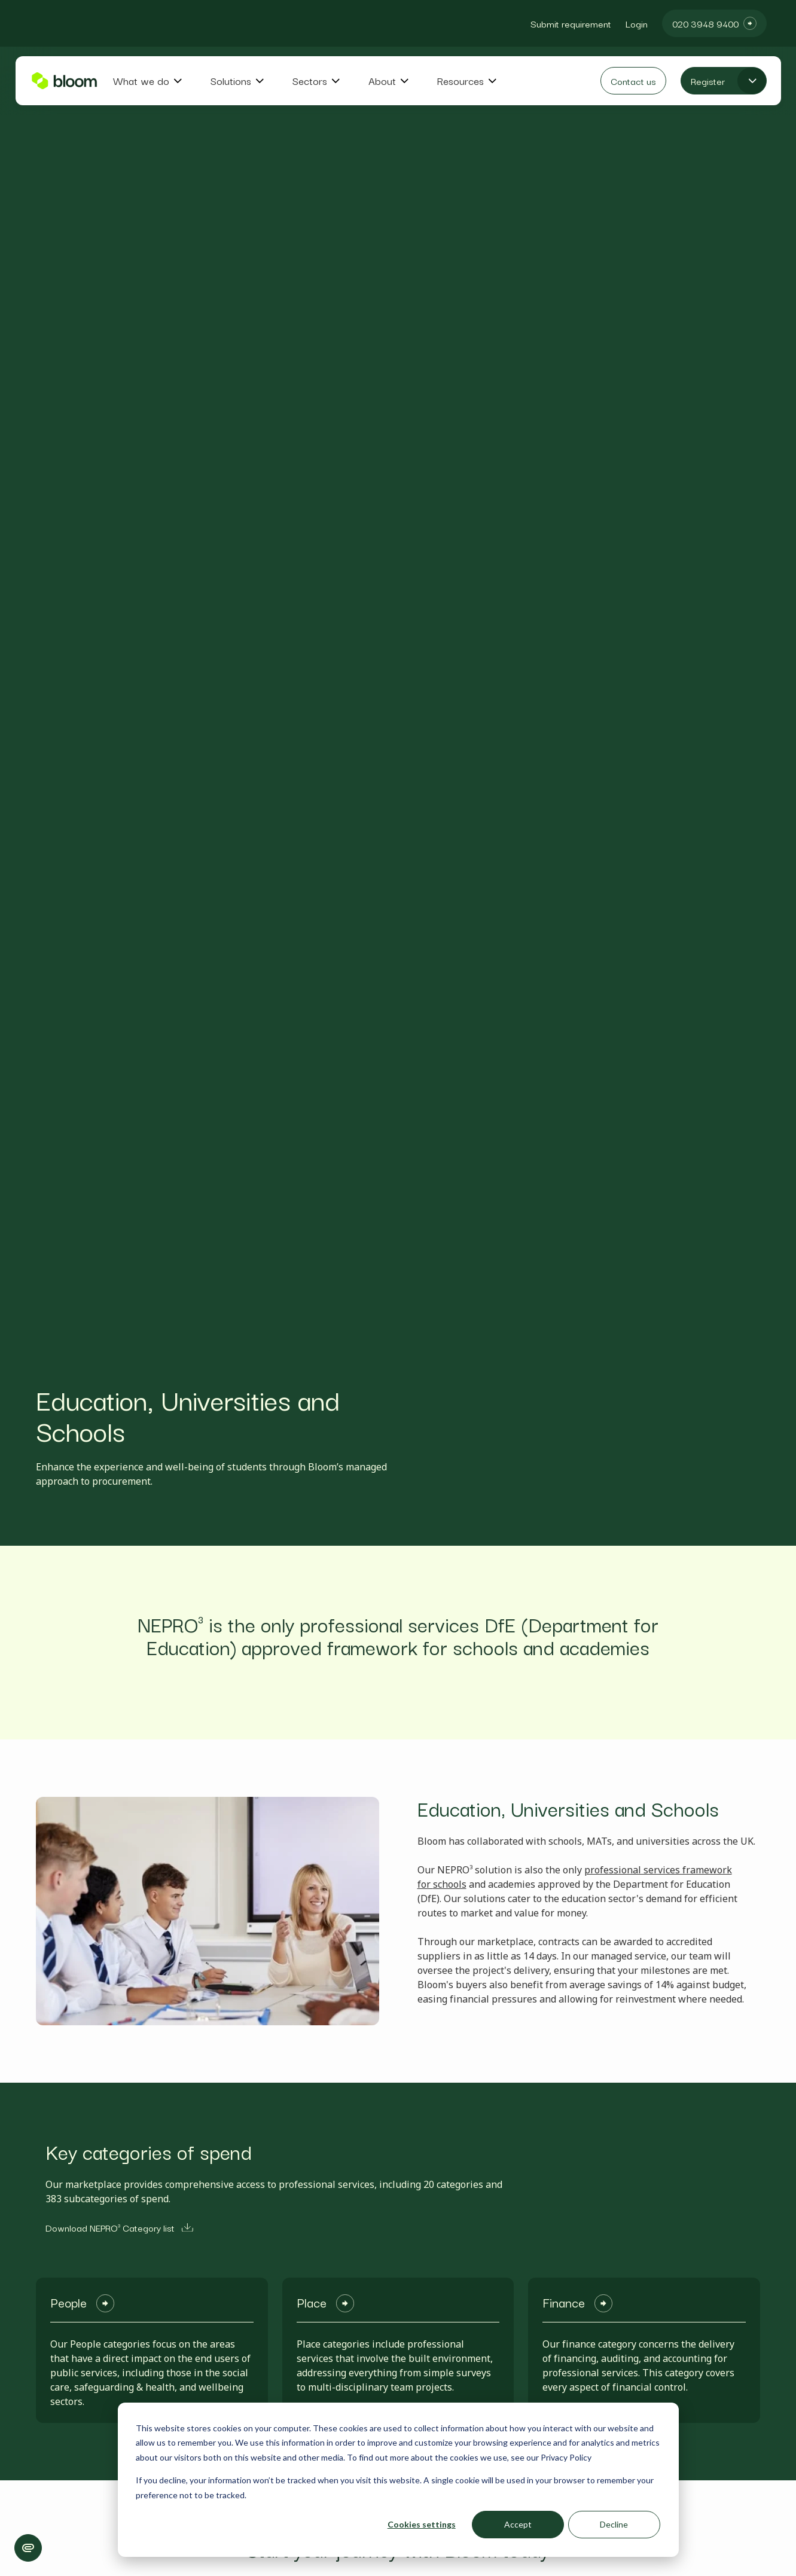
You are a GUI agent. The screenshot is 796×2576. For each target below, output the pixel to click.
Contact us (633, 81)
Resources (460, 81)
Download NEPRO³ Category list (119, 2227)
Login (637, 23)
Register (708, 81)
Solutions (231, 81)
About (382, 81)
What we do (141, 81)
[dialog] (398, 2480)
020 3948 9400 (705, 23)
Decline (614, 2524)
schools (449, 1884)
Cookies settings (422, 2524)
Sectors (309, 81)
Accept (518, 2524)
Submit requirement (570, 23)
